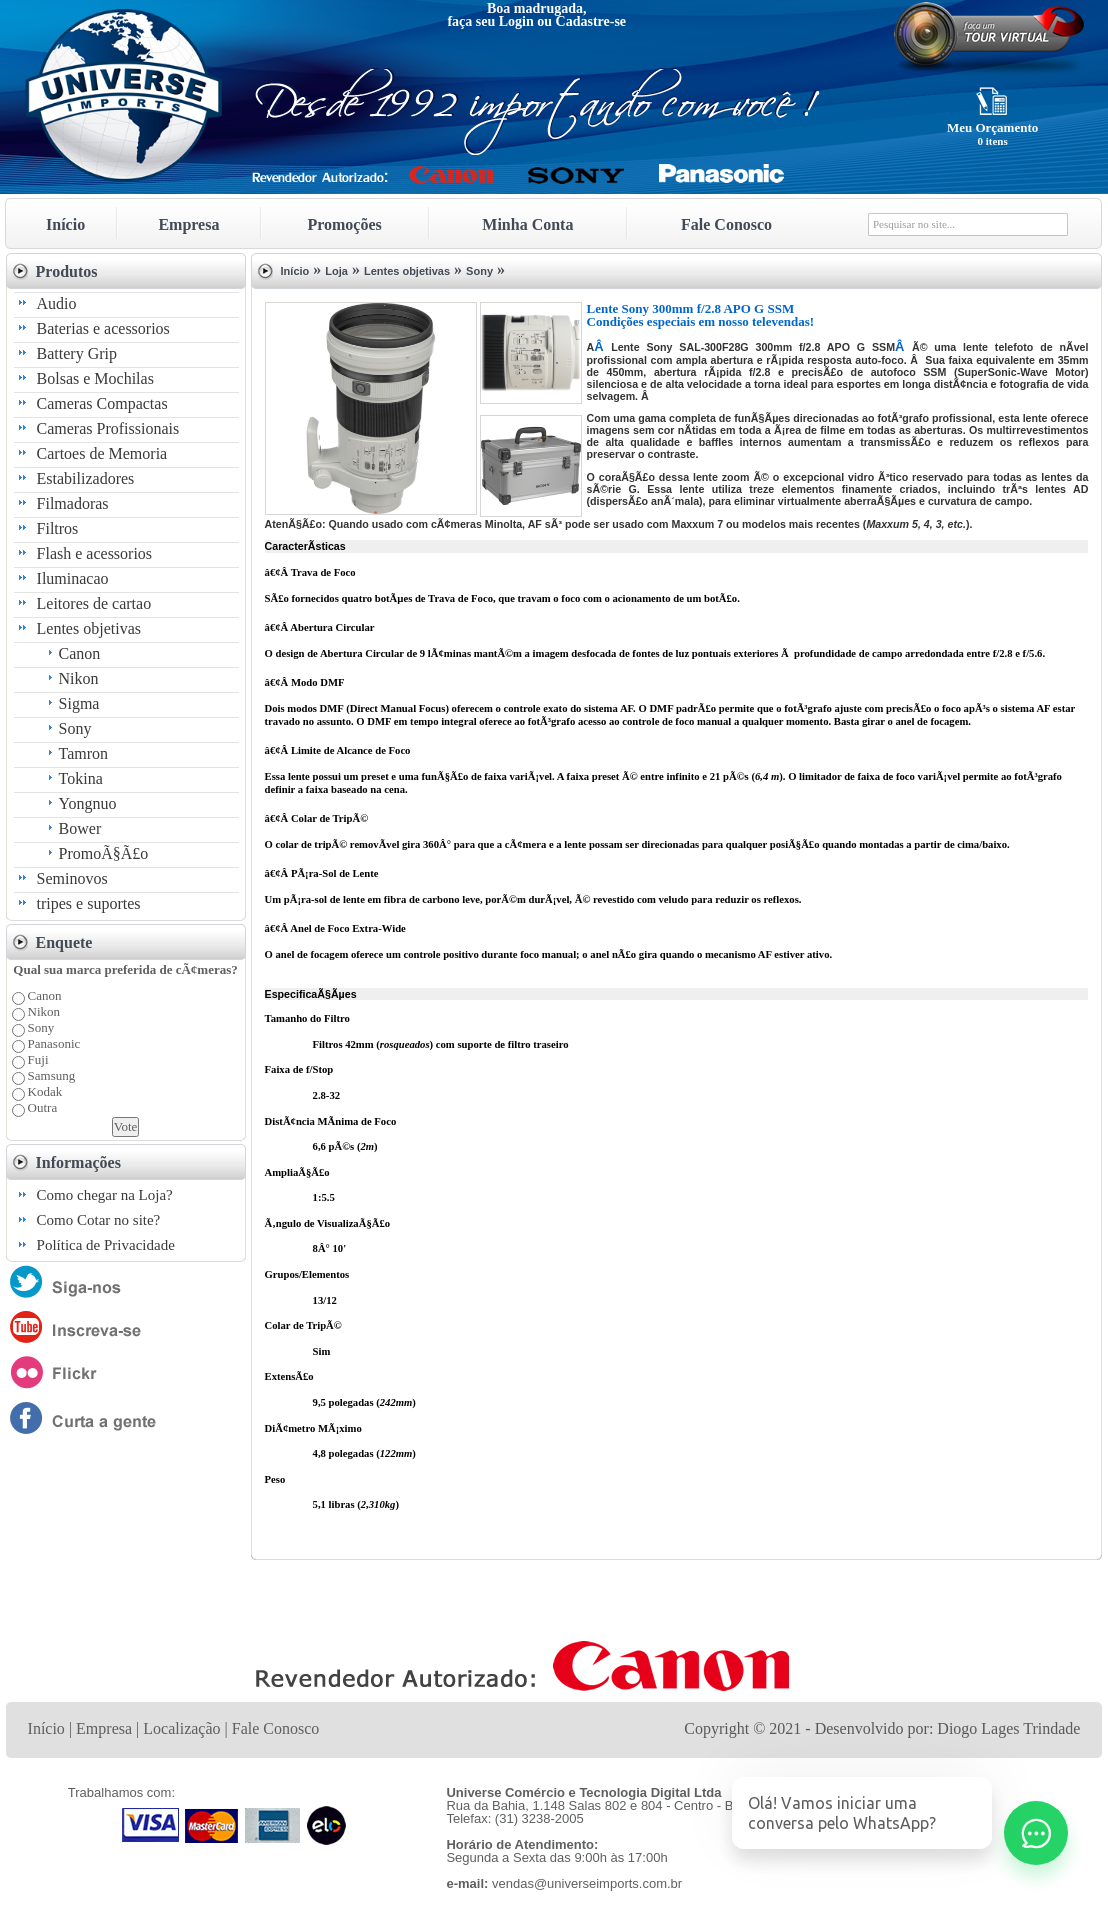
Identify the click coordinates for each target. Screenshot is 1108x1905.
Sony (75, 728)
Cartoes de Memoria (102, 453)
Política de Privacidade (106, 1245)
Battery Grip (77, 353)
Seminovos (72, 878)
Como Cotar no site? (99, 1220)
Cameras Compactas (102, 403)
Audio (57, 303)
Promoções (344, 224)
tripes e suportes (89, 903)
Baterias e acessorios (103, 328)
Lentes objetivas (89, 628)
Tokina (81, 778)
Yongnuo (88, 803)
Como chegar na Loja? (105, 1195)
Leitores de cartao (94, 603)
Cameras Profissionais (108, 428)
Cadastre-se (591, 21)
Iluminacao (73, 578)
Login (516, 21)
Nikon (79, 678)
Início (65, 224)
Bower (80, 828)
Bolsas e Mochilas (95, 378)
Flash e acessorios (95, 553)
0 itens (992, 141)
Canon (80, 653)
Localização (181, 1728)
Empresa (188, 224)
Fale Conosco (726, 224)
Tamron (84, 753)
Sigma (79, 703)
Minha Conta (527, 224)
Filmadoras (73, 503)
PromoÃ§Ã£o (104, 853)
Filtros (58, 528)
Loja (336, 271)
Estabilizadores (86, 478)
